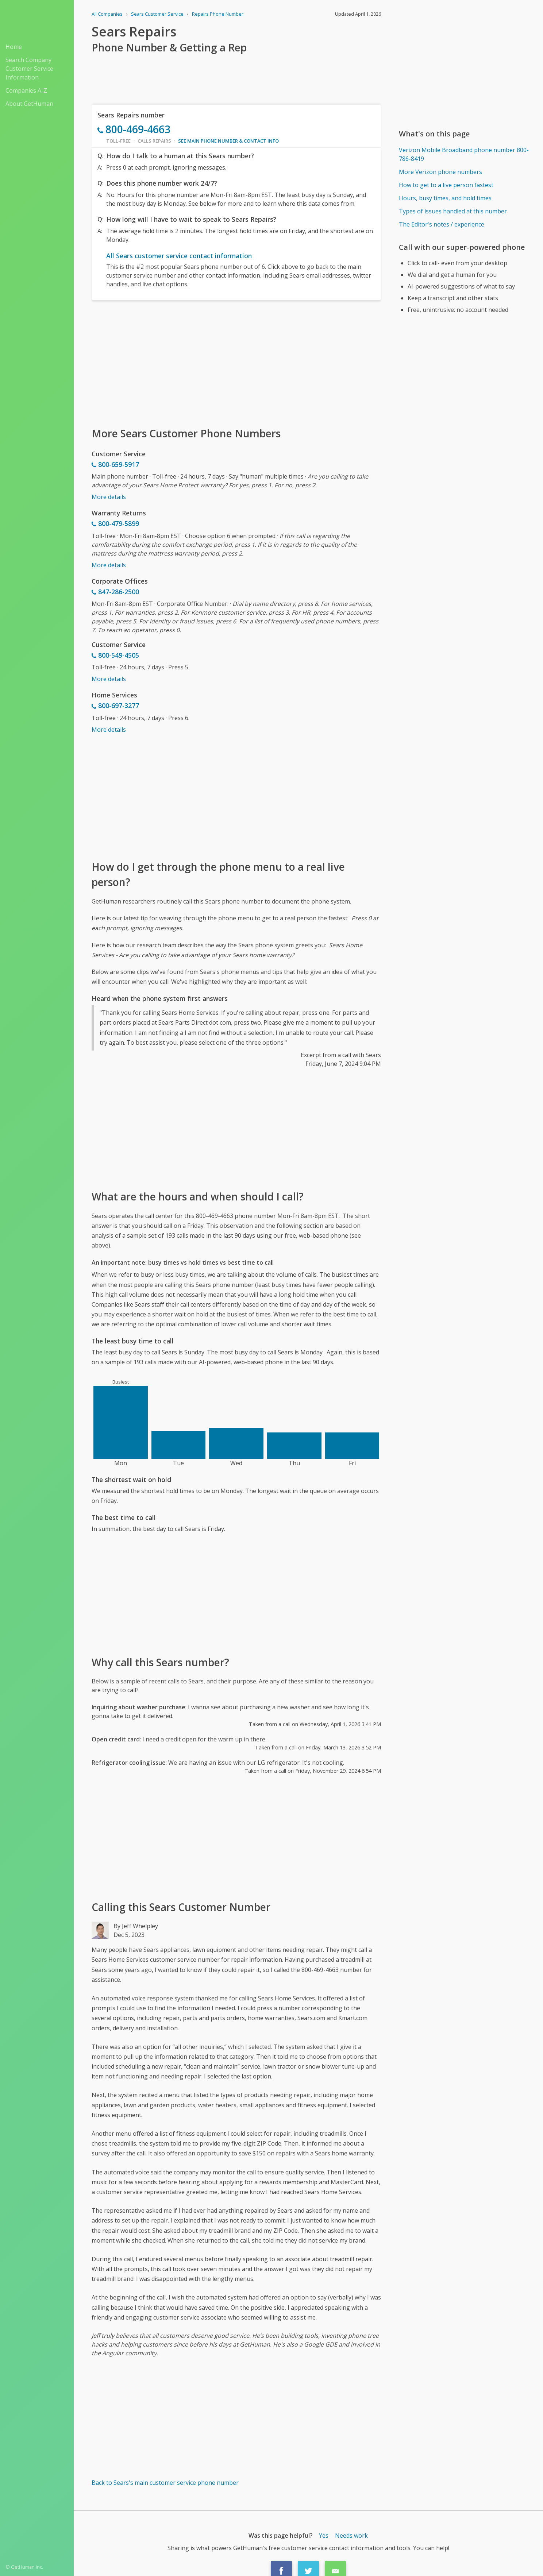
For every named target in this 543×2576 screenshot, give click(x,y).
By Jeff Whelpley (135, 1926)
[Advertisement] (236, 363)
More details (109, 497)
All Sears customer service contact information (179, 255)
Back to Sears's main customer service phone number (165, 2483)
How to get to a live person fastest (446, 185)
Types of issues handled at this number (453, 211)
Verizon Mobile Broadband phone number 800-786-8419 (464, 154)
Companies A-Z (26, 90)
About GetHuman (29, 104)
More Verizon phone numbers (440, 172)
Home (13, 47)
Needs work (351, 2535)
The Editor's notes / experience (441, 224)
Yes (323, 2535)
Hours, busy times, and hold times (445, 198)
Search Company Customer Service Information (29, 68)
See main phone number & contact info (228, 141)
